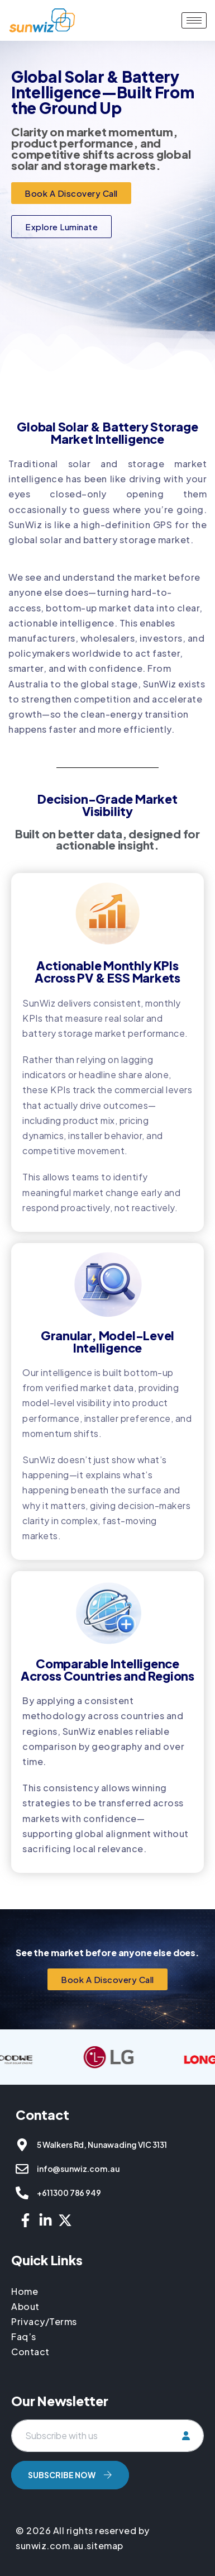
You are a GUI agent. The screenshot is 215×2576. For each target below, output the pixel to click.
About (25, 2306)
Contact (30, 2351)
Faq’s (23, 2336)
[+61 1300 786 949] (22, 2192)
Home (25, 2291)
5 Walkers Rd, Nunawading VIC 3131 (101, 2144)
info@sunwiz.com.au (78, 2169)
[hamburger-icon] (194, 20)
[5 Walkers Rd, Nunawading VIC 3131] (22, 2144)
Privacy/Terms (44, 2321)
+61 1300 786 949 (69, 2193)
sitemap (105, 2545)
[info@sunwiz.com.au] (22, 2168)
